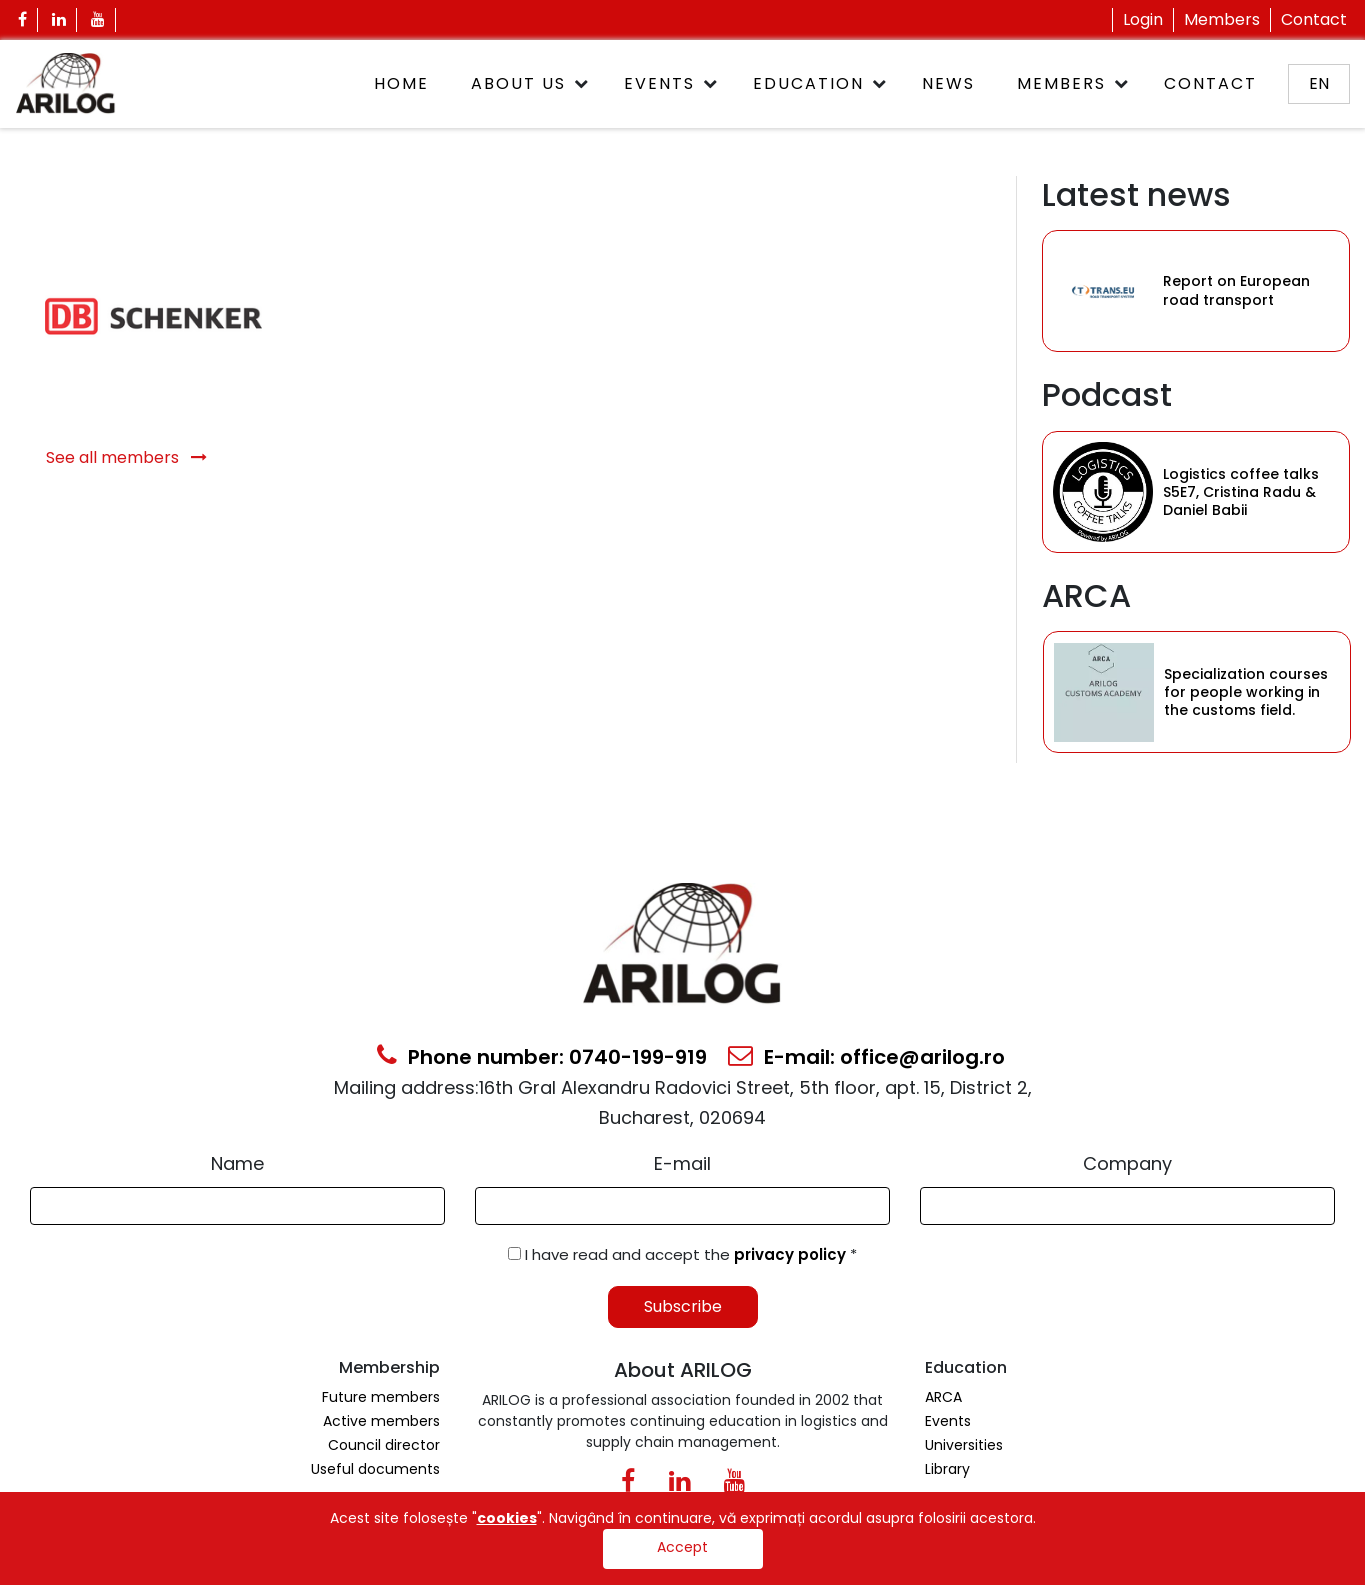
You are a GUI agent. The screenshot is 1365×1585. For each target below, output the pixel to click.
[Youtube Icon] (98, 20)
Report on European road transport (1236, 291)
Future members (381, 1397)
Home (401, 83)
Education (808, 83)
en (1319, 83)
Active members (381, 1421)
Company (1127, 1163)
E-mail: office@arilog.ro (866, 1057)
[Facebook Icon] (23, 20)
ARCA (943, 1397)
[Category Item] (1103, 291)
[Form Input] (237, 1206)
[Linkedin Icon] (59, 20)
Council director (384, 1445)
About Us (518, 83)
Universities (964, 1445)
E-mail (682, 1163)
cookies (507, 1518)
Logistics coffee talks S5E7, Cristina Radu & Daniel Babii (1241, 492)
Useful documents (375, 1469)
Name (237, 1163)
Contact (1314, 19)
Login (1143, 19)
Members (1222, 19)
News (948, 83)
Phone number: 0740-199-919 (542, 1057)
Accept (682, 1547)
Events (659, 83)
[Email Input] (682, 1206)
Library (947, 1469)
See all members (126, 457)
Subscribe (683, 1306)
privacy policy (792, 1254)
